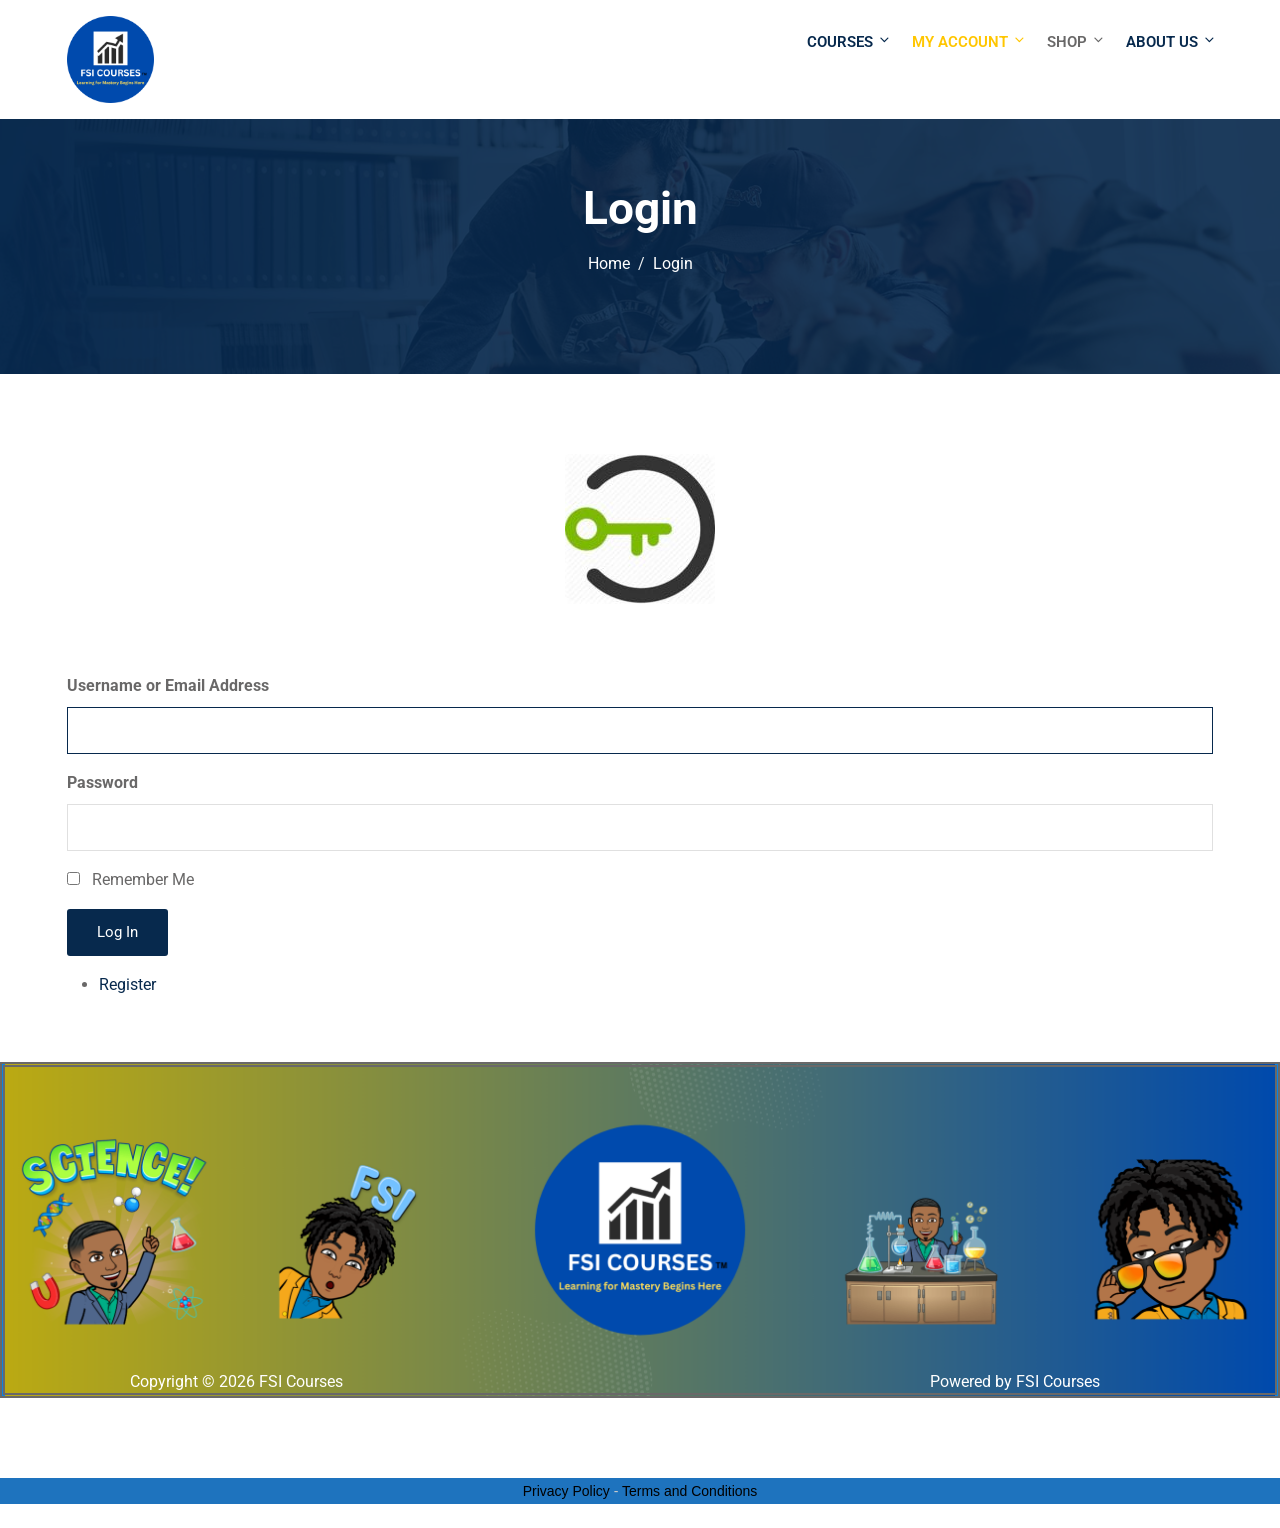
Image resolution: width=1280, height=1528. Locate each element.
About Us (1169, 41)
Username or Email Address (168, 685)
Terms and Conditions (689, 1491)
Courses (849, 41)
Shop (1076, 41)
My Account (969, 41)
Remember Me (143, 879)
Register (127, 984)
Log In (117, 932)
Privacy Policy (566, 1491)
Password (102, 782)
